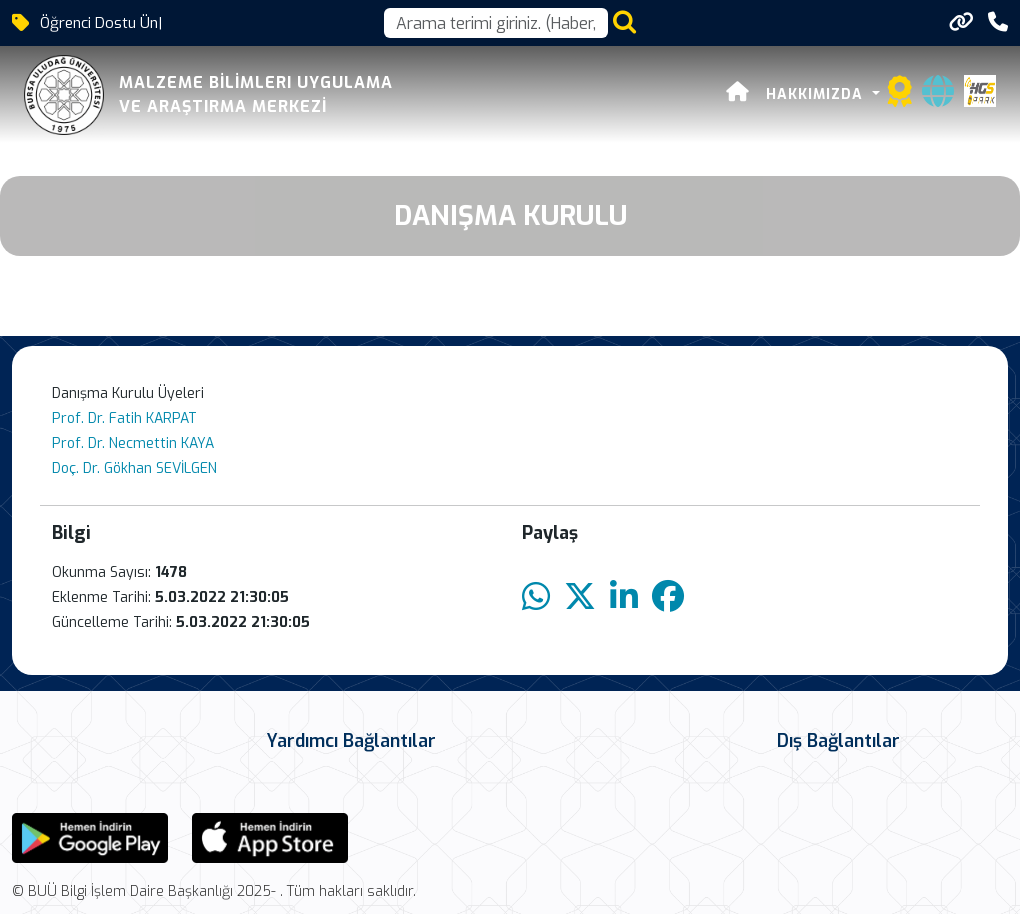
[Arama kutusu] (496, 23)
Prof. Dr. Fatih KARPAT (124, 418)
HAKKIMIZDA (817, 94)
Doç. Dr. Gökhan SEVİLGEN (134, 468)
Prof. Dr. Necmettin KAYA (133, 443)
